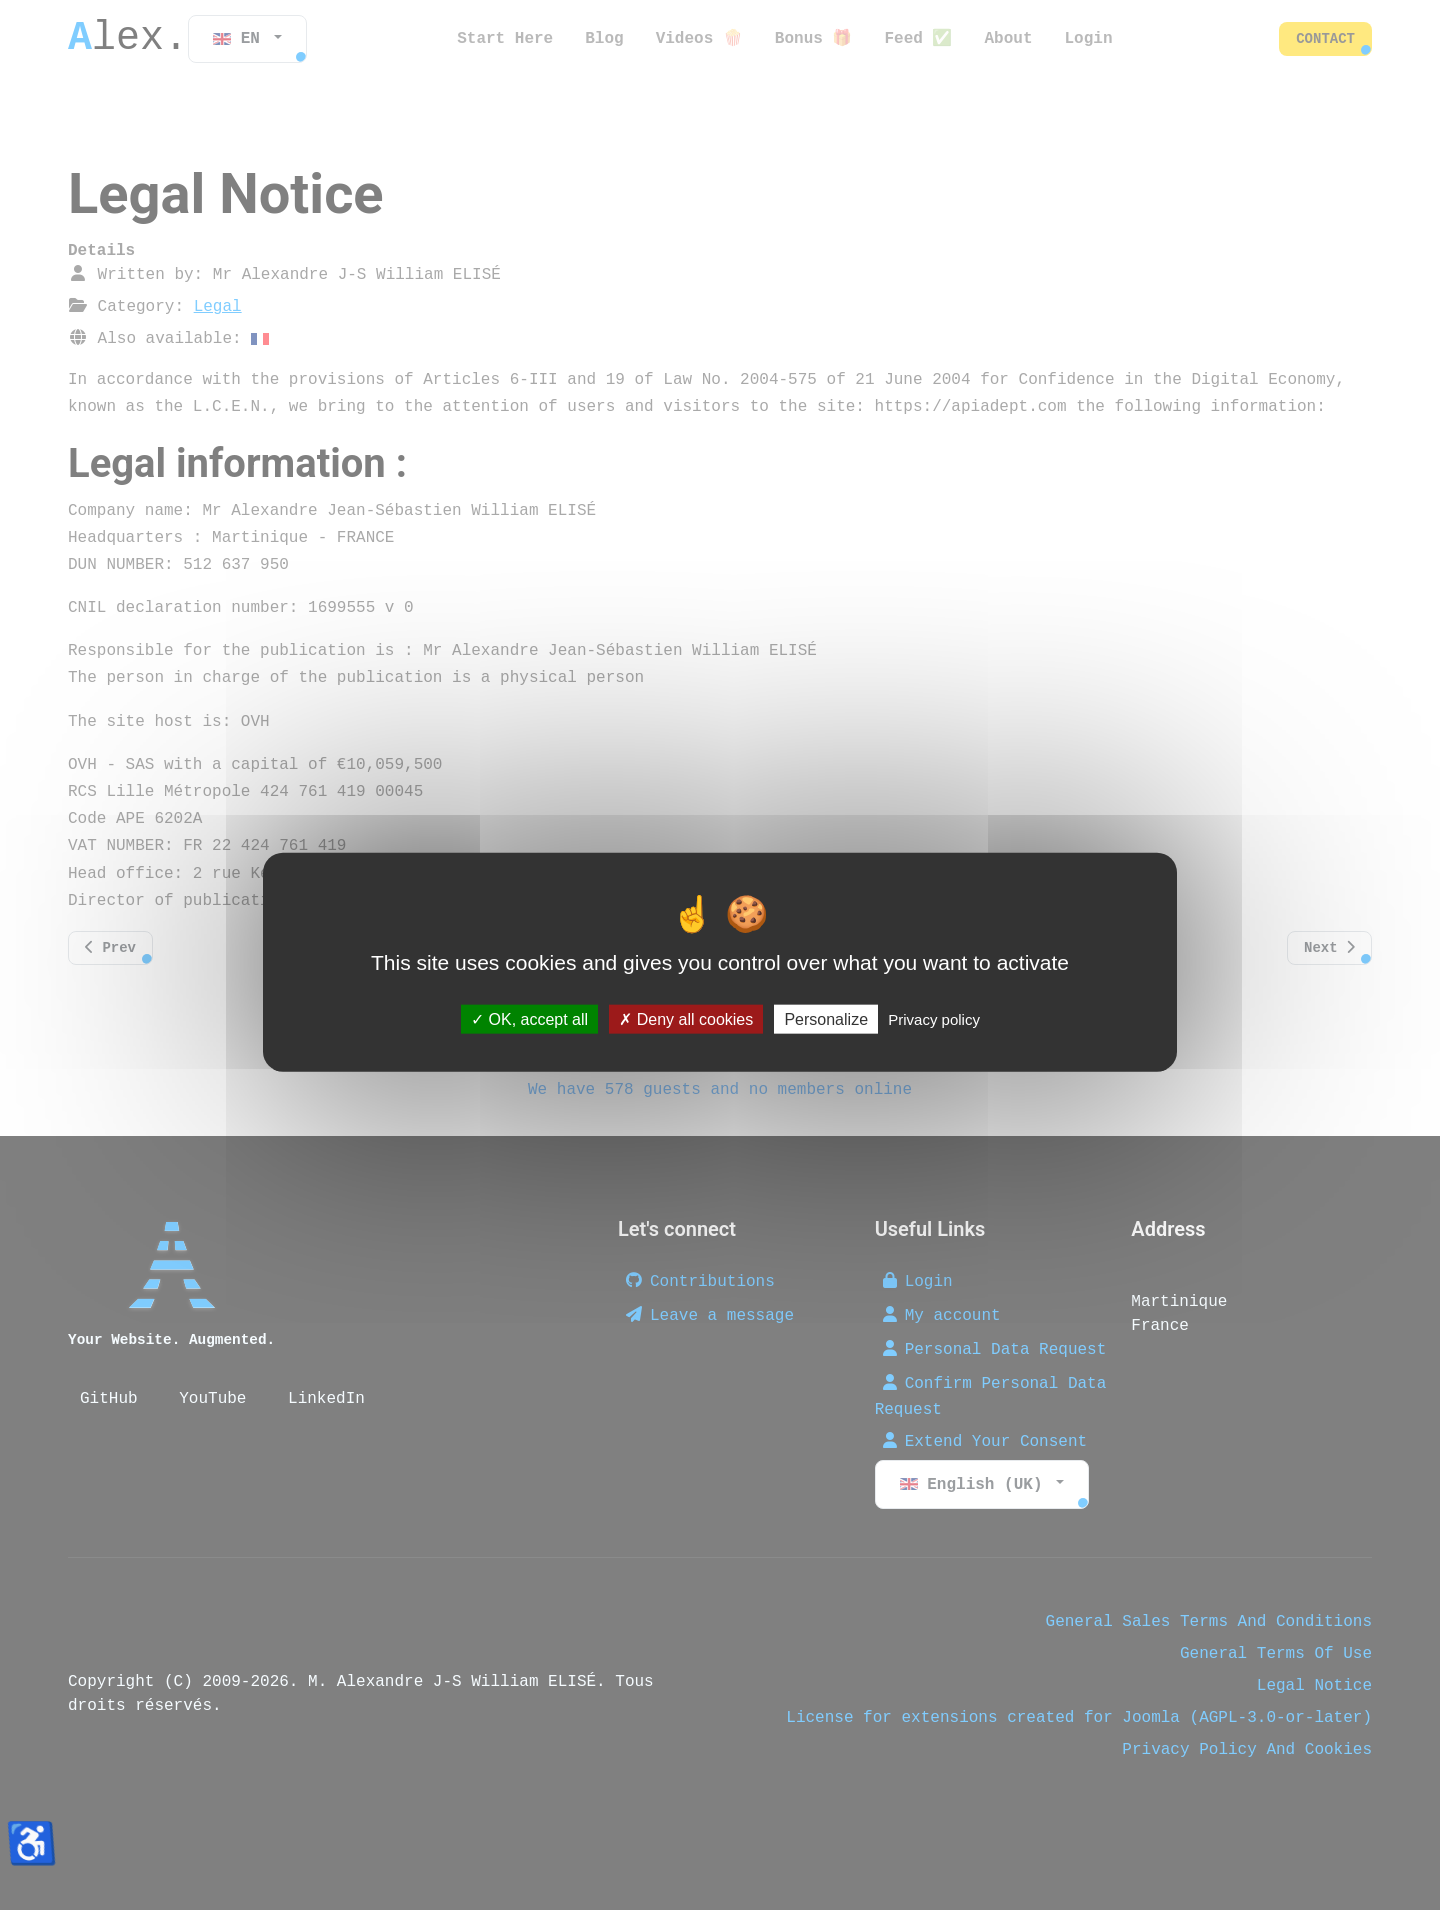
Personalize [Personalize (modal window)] (826, 1018)
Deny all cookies (686, 1018)
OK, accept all (529, 1018)
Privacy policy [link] (934, 1018)
